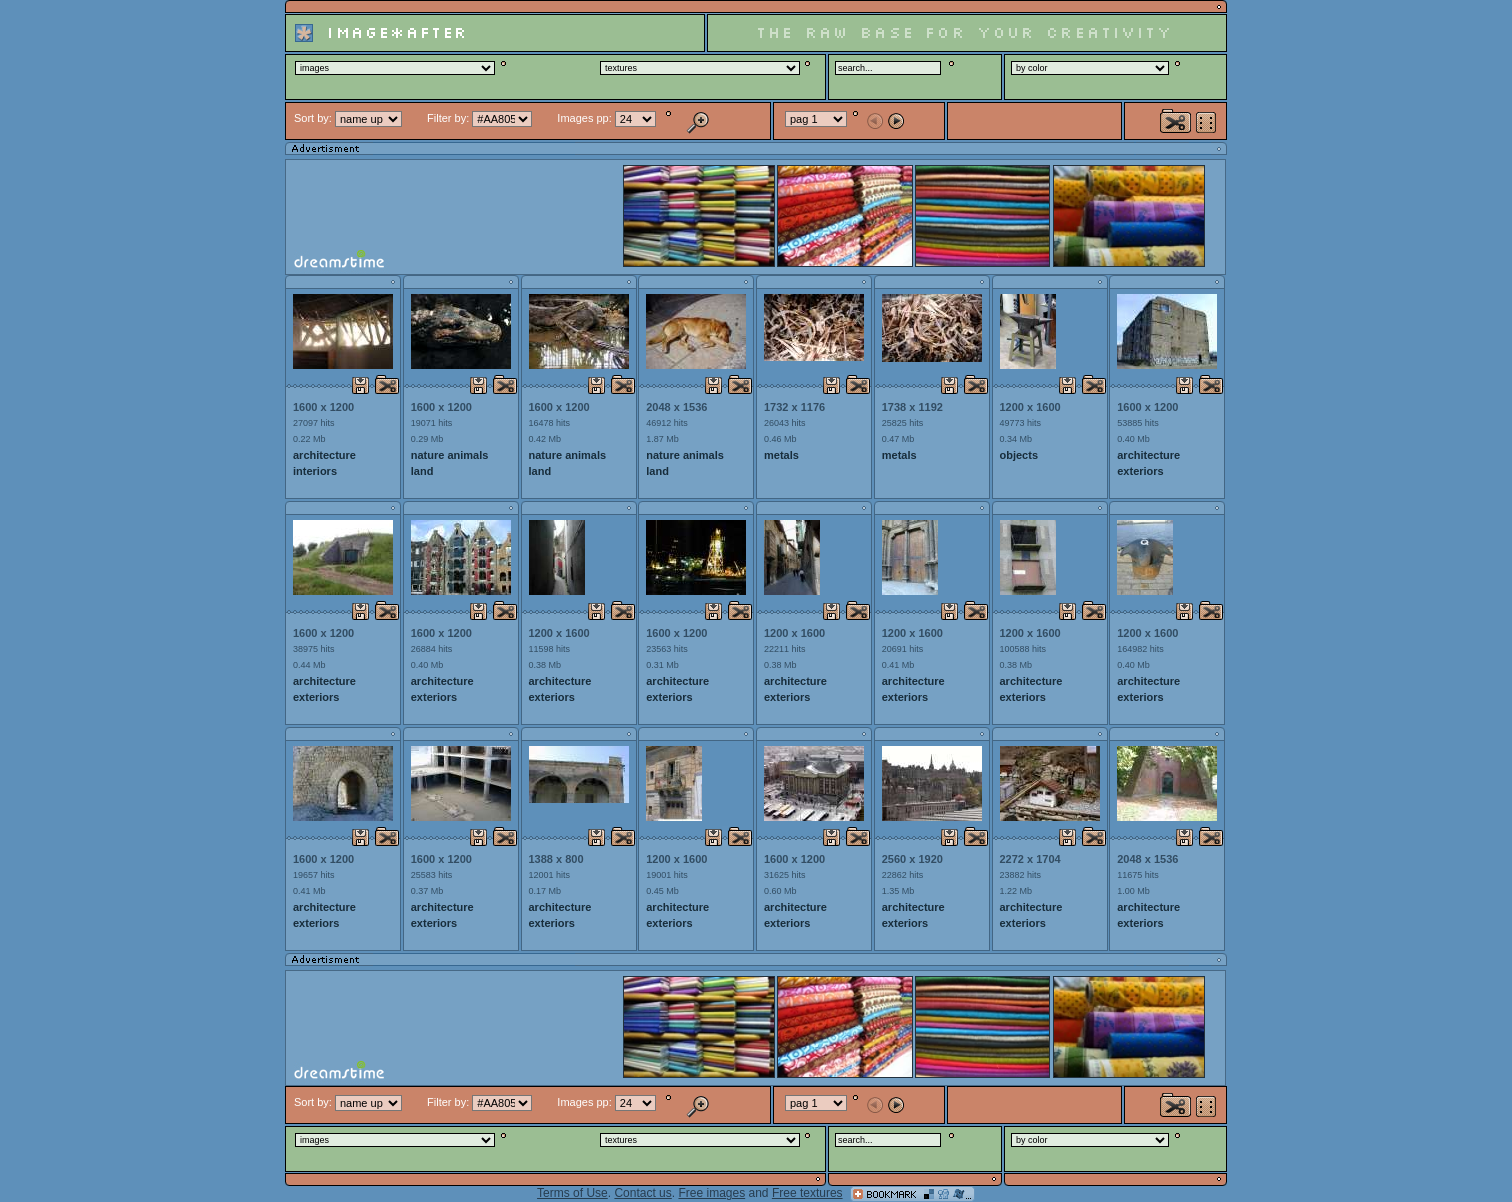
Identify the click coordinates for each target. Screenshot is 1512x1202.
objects (1019, 455)
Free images (711, 1193)
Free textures (807, 1193)
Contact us (642, 1193)
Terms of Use (572, 1193)
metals (781, 455)
